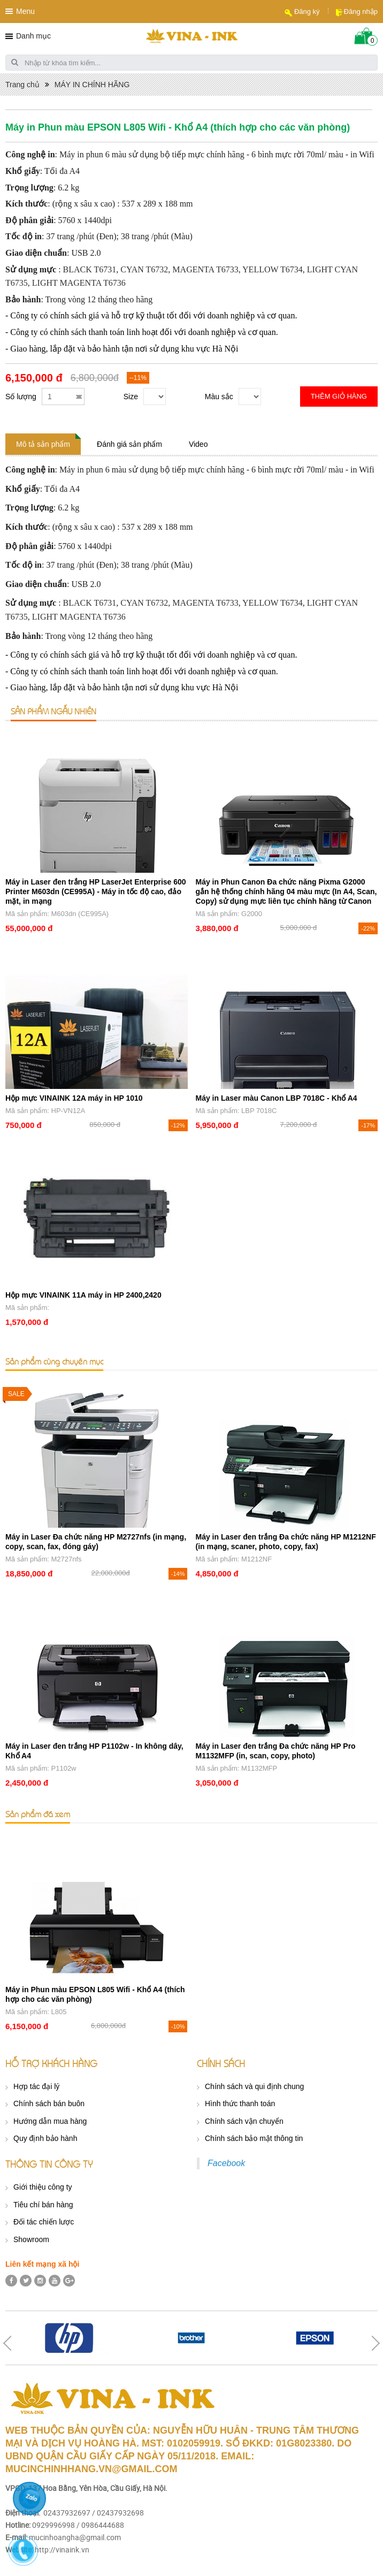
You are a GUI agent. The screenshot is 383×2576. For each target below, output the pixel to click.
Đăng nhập (361, 11)
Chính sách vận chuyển (244, 2121)
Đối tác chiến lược (43, 2221)
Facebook (226, 2163)
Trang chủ (22, 84)
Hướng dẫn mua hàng (50, 2121)
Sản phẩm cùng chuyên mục (54, 1361)
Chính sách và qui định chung (254, 2086)
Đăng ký (307, 11)
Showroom (31, 2239)
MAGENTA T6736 (92, 282)
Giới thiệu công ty (42, 2187)
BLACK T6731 (90, 269)
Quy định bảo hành (45, 2138)
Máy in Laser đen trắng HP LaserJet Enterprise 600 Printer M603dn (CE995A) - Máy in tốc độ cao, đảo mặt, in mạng (95, 891)
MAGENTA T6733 (205, 269)
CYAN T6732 (144, 269)
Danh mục (33, 36)
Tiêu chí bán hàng (43, 2204)
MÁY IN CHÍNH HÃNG (92, 84)
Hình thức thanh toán (240, 2103)
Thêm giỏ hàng (339, 396)
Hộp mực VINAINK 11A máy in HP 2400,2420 (83, 1295)
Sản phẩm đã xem (37, 1814)
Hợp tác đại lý (36, 2086)
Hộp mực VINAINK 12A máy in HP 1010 (74, 1098)
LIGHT (45, 282)
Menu (25, 11)
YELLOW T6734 (272, 269)
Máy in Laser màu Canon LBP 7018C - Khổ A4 (276, 1098)
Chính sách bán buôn (49, 2103)
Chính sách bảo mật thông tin (254, 2138)
